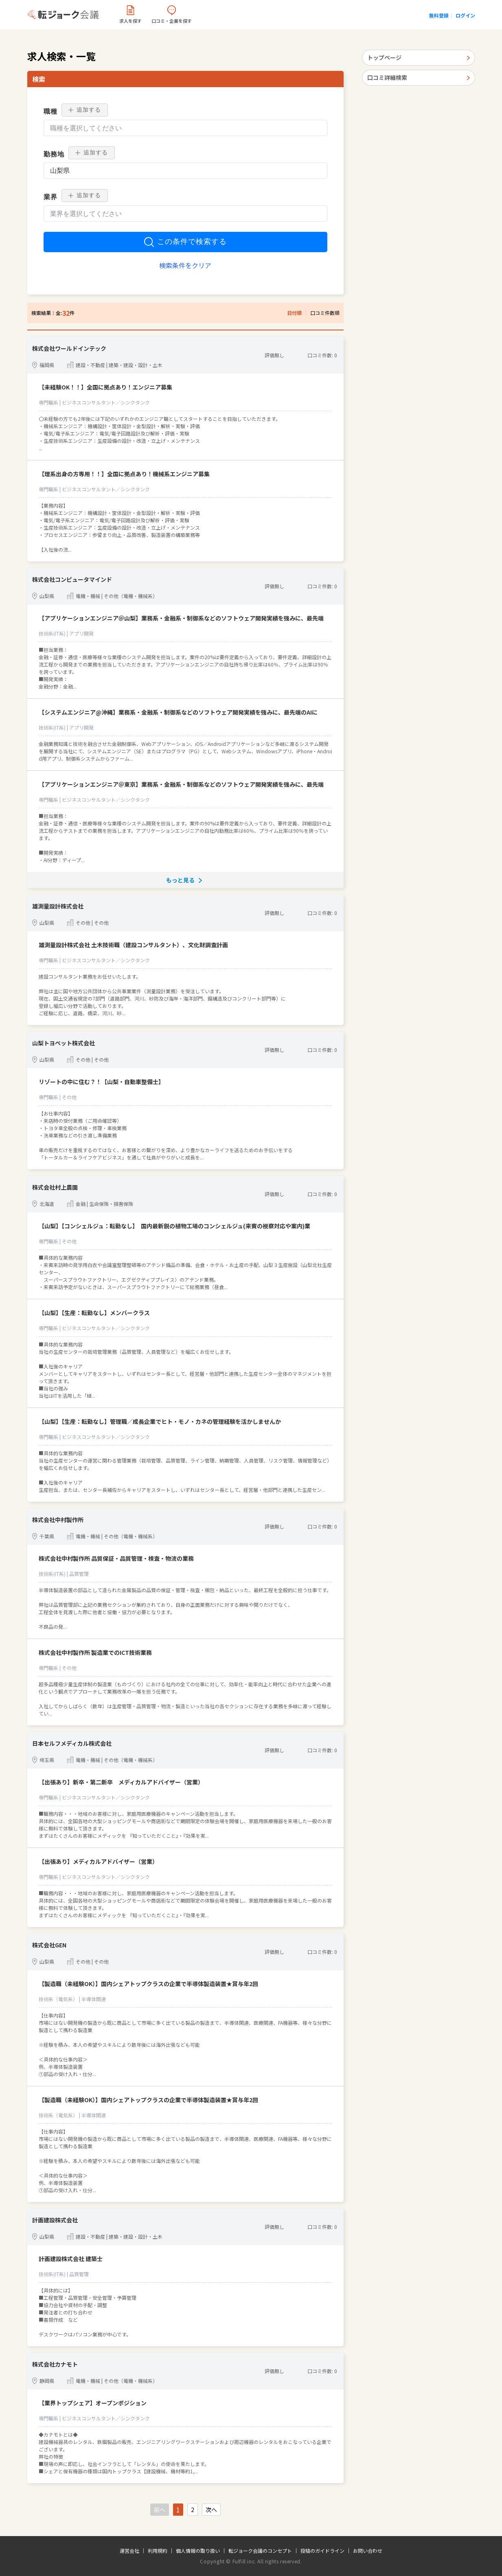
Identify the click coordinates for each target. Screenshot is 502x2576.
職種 (50, 111)
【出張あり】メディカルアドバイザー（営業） (98, 1861)
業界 (50, 197)
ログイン (465, 15)
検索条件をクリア (185, 265)
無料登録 (439, 15)
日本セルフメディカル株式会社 (72, 1743)
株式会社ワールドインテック (69, 348)
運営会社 (129, 2550)
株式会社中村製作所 (57, 1520)
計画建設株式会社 (55, 2220)
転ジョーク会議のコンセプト (260, 2550)
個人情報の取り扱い (198, 2550)
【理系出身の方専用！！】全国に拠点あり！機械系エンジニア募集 (124, 474)
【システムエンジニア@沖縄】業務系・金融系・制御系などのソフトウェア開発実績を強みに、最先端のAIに (178, 712)
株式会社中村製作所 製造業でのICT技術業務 (95, 1652)
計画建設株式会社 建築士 (71, 2259)
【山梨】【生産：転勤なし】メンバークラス (94, 1313)
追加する (84, 110)
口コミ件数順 (325, 313)
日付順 (294, 313)
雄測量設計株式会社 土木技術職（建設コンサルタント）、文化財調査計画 (133, 945)
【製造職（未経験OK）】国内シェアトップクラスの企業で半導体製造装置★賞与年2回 (148, 1984)
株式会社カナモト (55, 2364)
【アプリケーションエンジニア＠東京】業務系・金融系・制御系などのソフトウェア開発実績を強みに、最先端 (181, 784)
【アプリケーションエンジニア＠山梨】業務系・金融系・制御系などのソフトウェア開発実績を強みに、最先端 (181, 618)
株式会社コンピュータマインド (72, 579)
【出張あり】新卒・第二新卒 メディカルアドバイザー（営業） (121, 1782)
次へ (211, 2510)
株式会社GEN (49, 1945)
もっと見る (180, 880)
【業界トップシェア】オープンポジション (93, 2403)
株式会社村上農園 (55, 1187)
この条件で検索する (185, 242)
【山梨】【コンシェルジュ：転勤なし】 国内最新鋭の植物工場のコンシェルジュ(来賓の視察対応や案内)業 (174, 1226)
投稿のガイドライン (322, 2550)
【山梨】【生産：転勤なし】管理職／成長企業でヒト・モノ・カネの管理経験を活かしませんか (160, 1421)
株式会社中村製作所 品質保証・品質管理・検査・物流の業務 (116, 1558)
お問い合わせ (367, 2550)
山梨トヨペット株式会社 (63, 1043)
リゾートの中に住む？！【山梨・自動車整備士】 (101, 1082)
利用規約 (157, 2550)
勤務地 (54, 154)
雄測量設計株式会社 (57, 906)
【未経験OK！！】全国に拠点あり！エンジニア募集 (105, 387)
